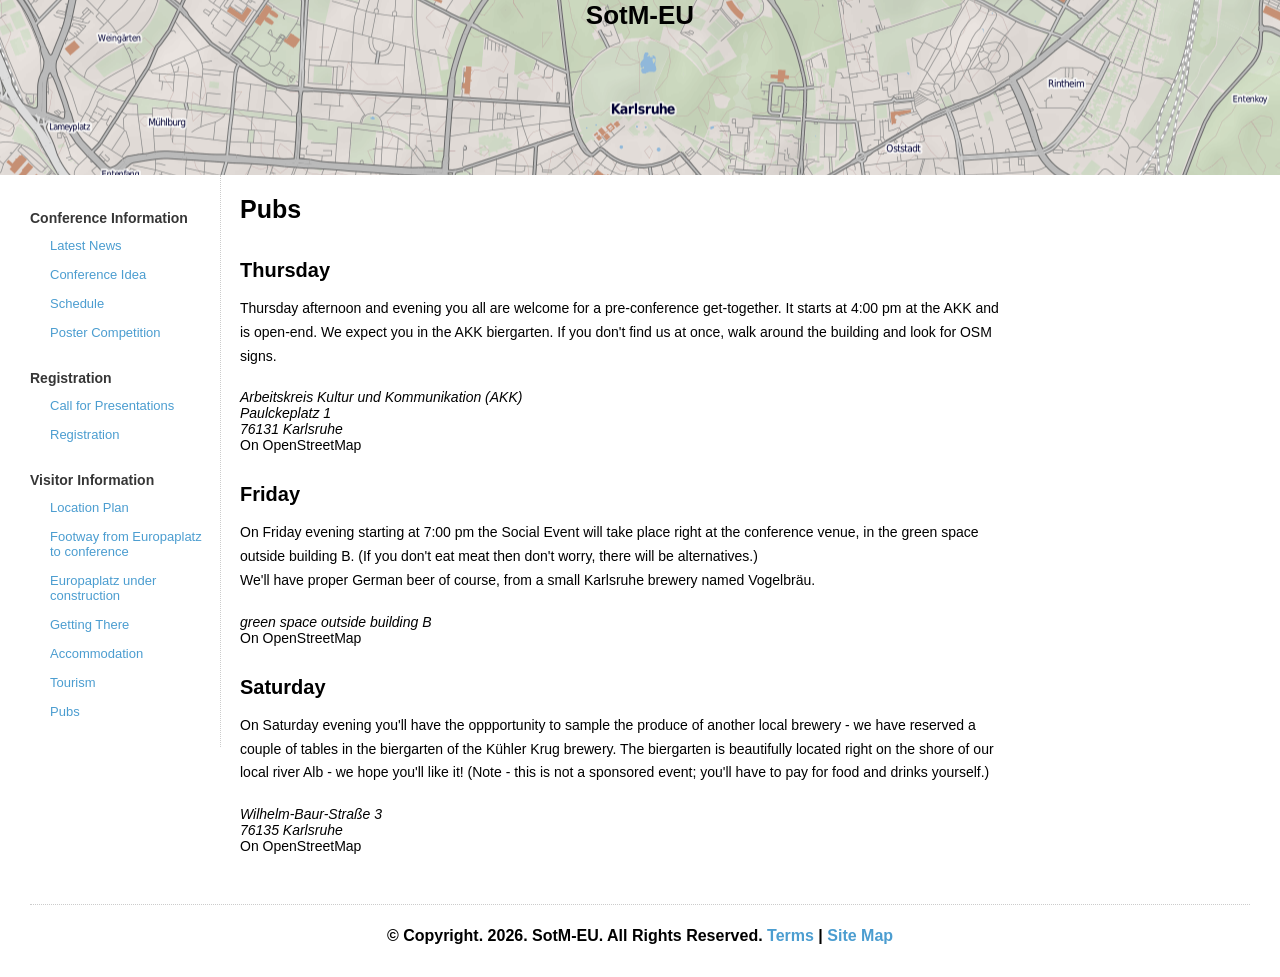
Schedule (77, 303)
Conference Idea (98, 274)
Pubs (65, 711)
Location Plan (89, 507)
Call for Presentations (112, 405)
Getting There (89, 624)
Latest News (86, 245)
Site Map (860, 935)
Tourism (73, 682)
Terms (790, 935)
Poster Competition (105, 332)
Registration (84, 434)
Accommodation (96, 653)
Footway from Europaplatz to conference (126, 544)
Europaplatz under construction (103, 588)
